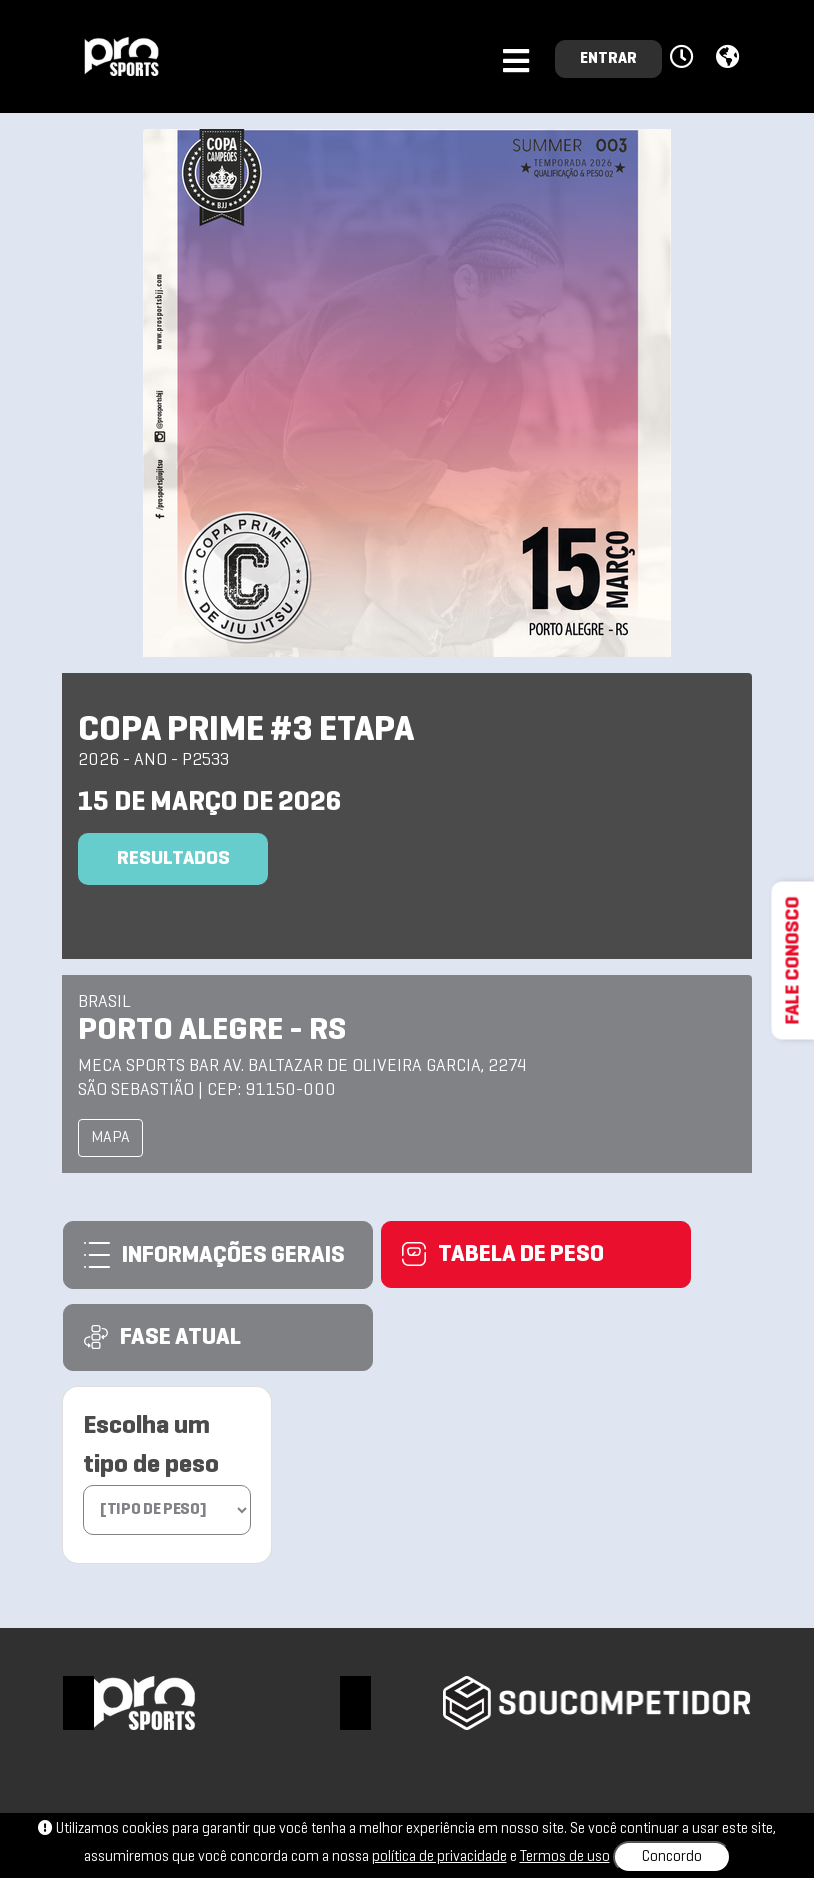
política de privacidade (439, 1857)
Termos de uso (565, 1857)
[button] (684, 58)
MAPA (110, 1138)
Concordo (672, 1857)
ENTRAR (608, 59)
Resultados (173, 859)
